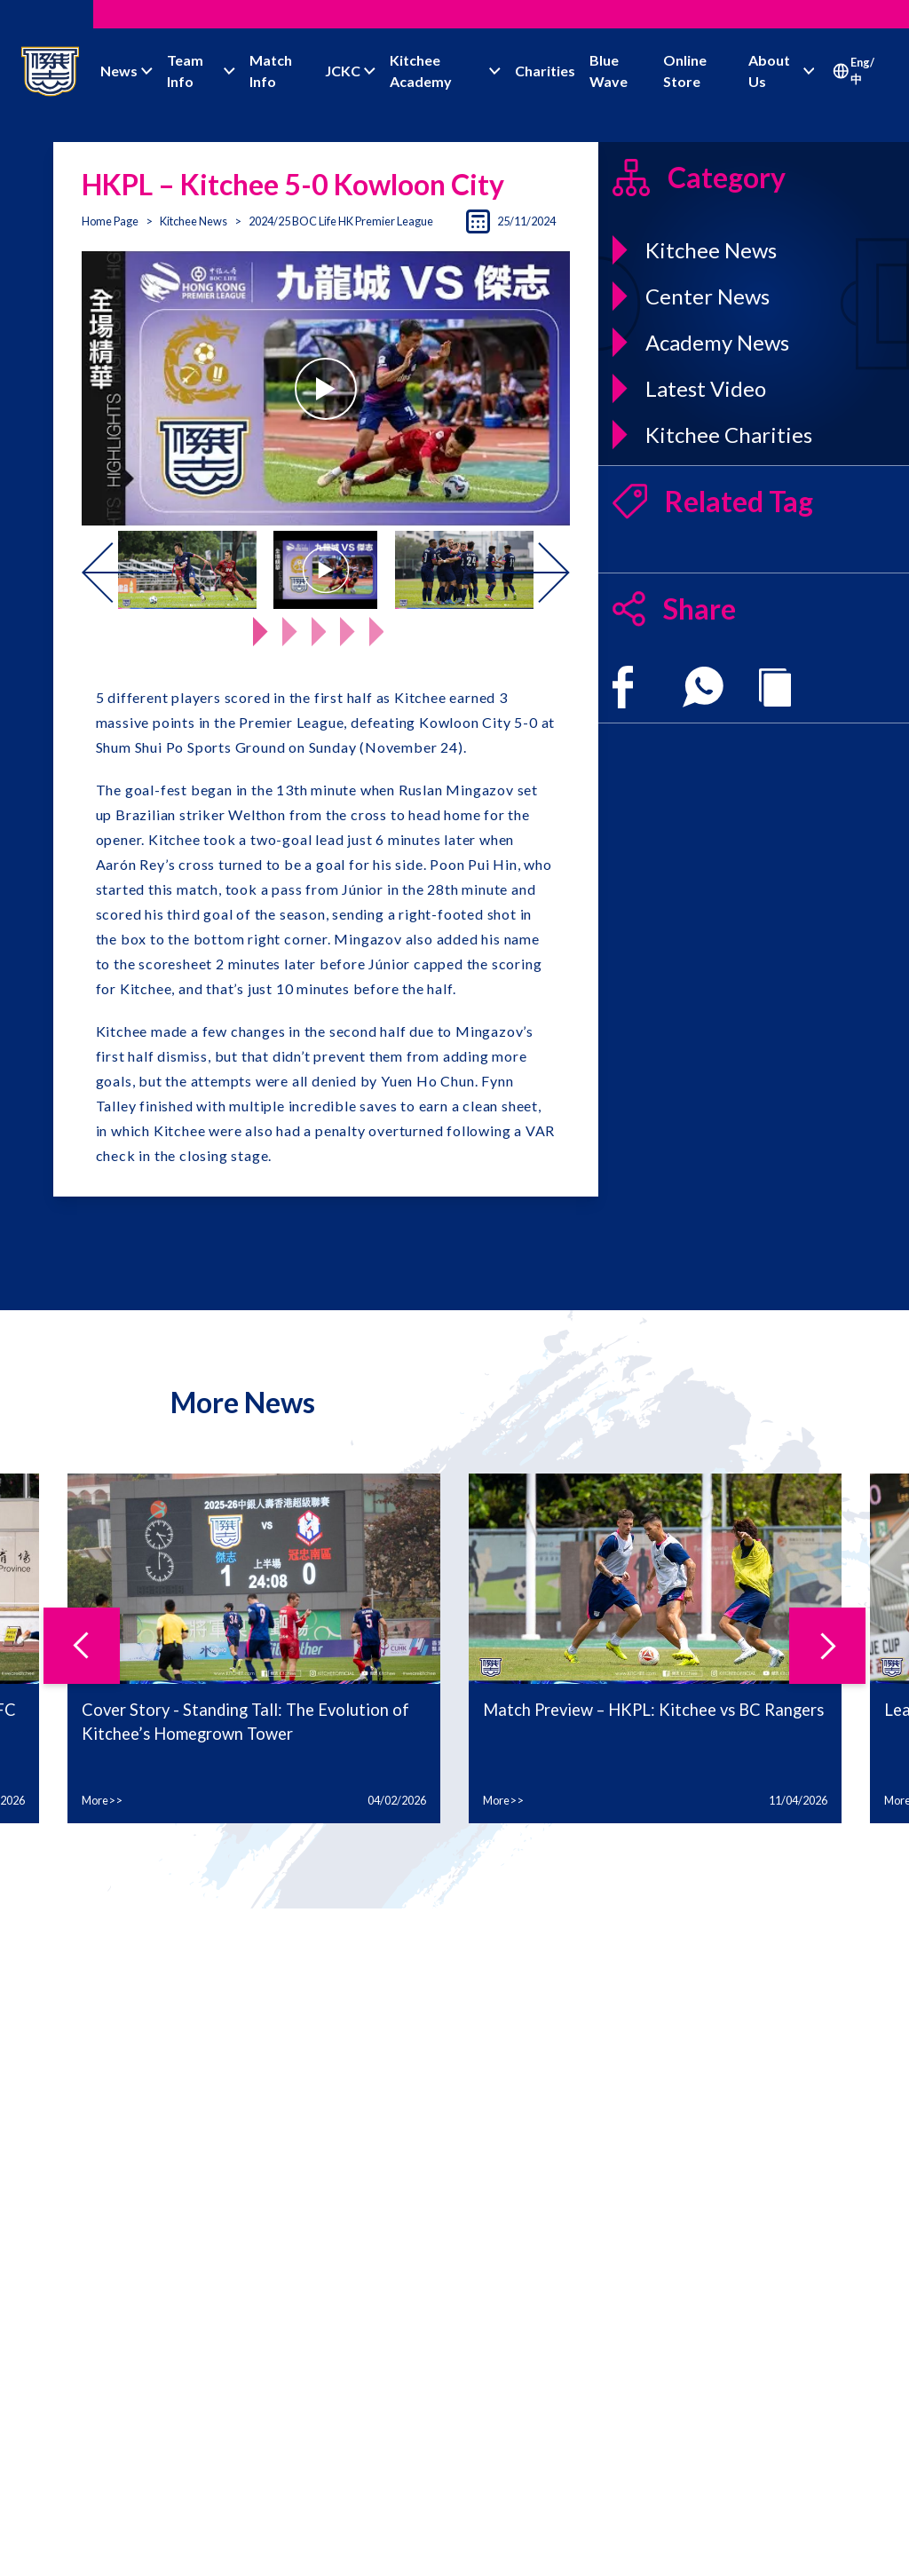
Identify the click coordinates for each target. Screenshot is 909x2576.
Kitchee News (193, 221)
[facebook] (623, 687)
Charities (545, 70)
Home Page (110, 221)
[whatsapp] (703, 687)
